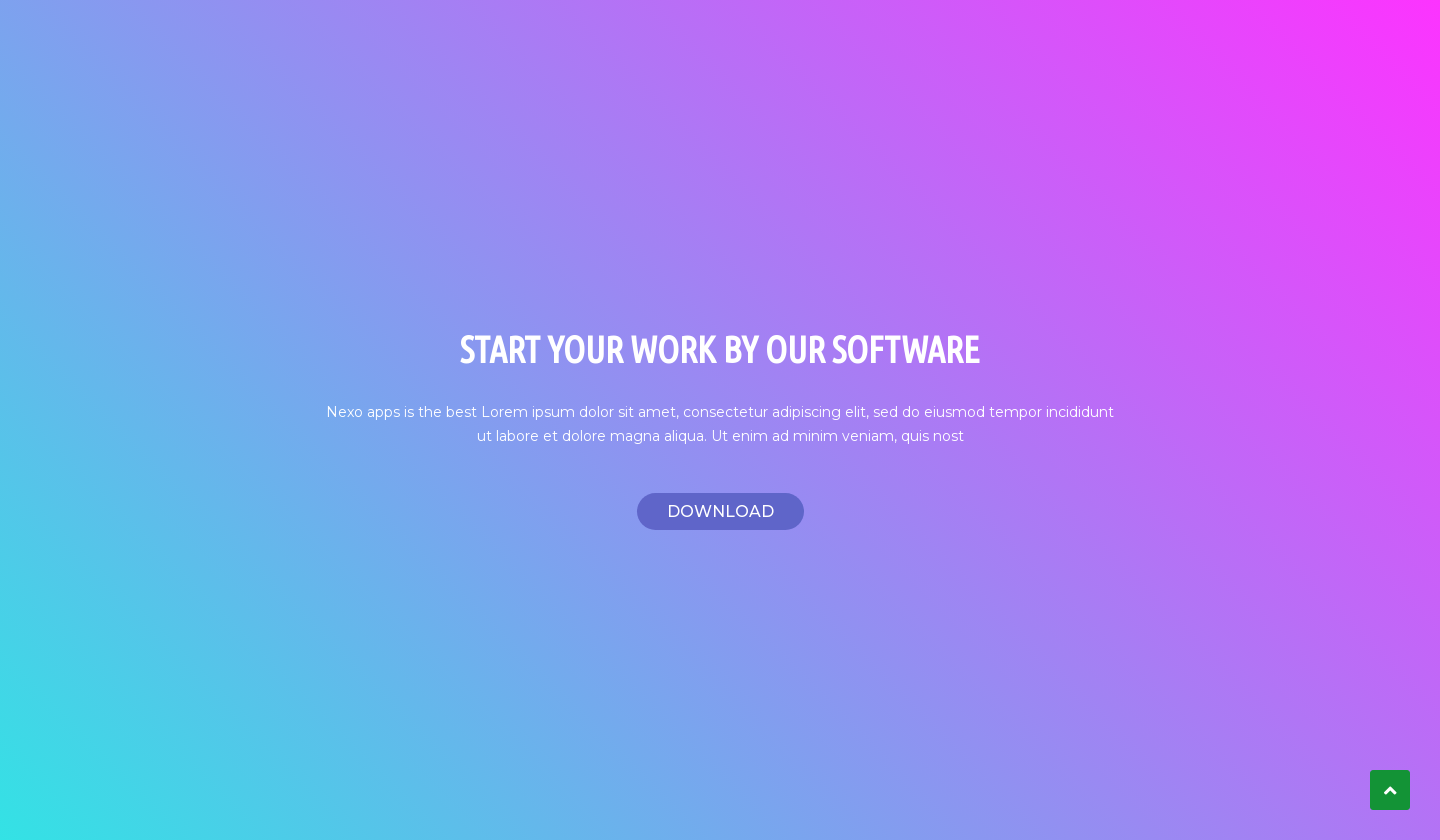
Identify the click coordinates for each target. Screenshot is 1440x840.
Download (720, 511)
